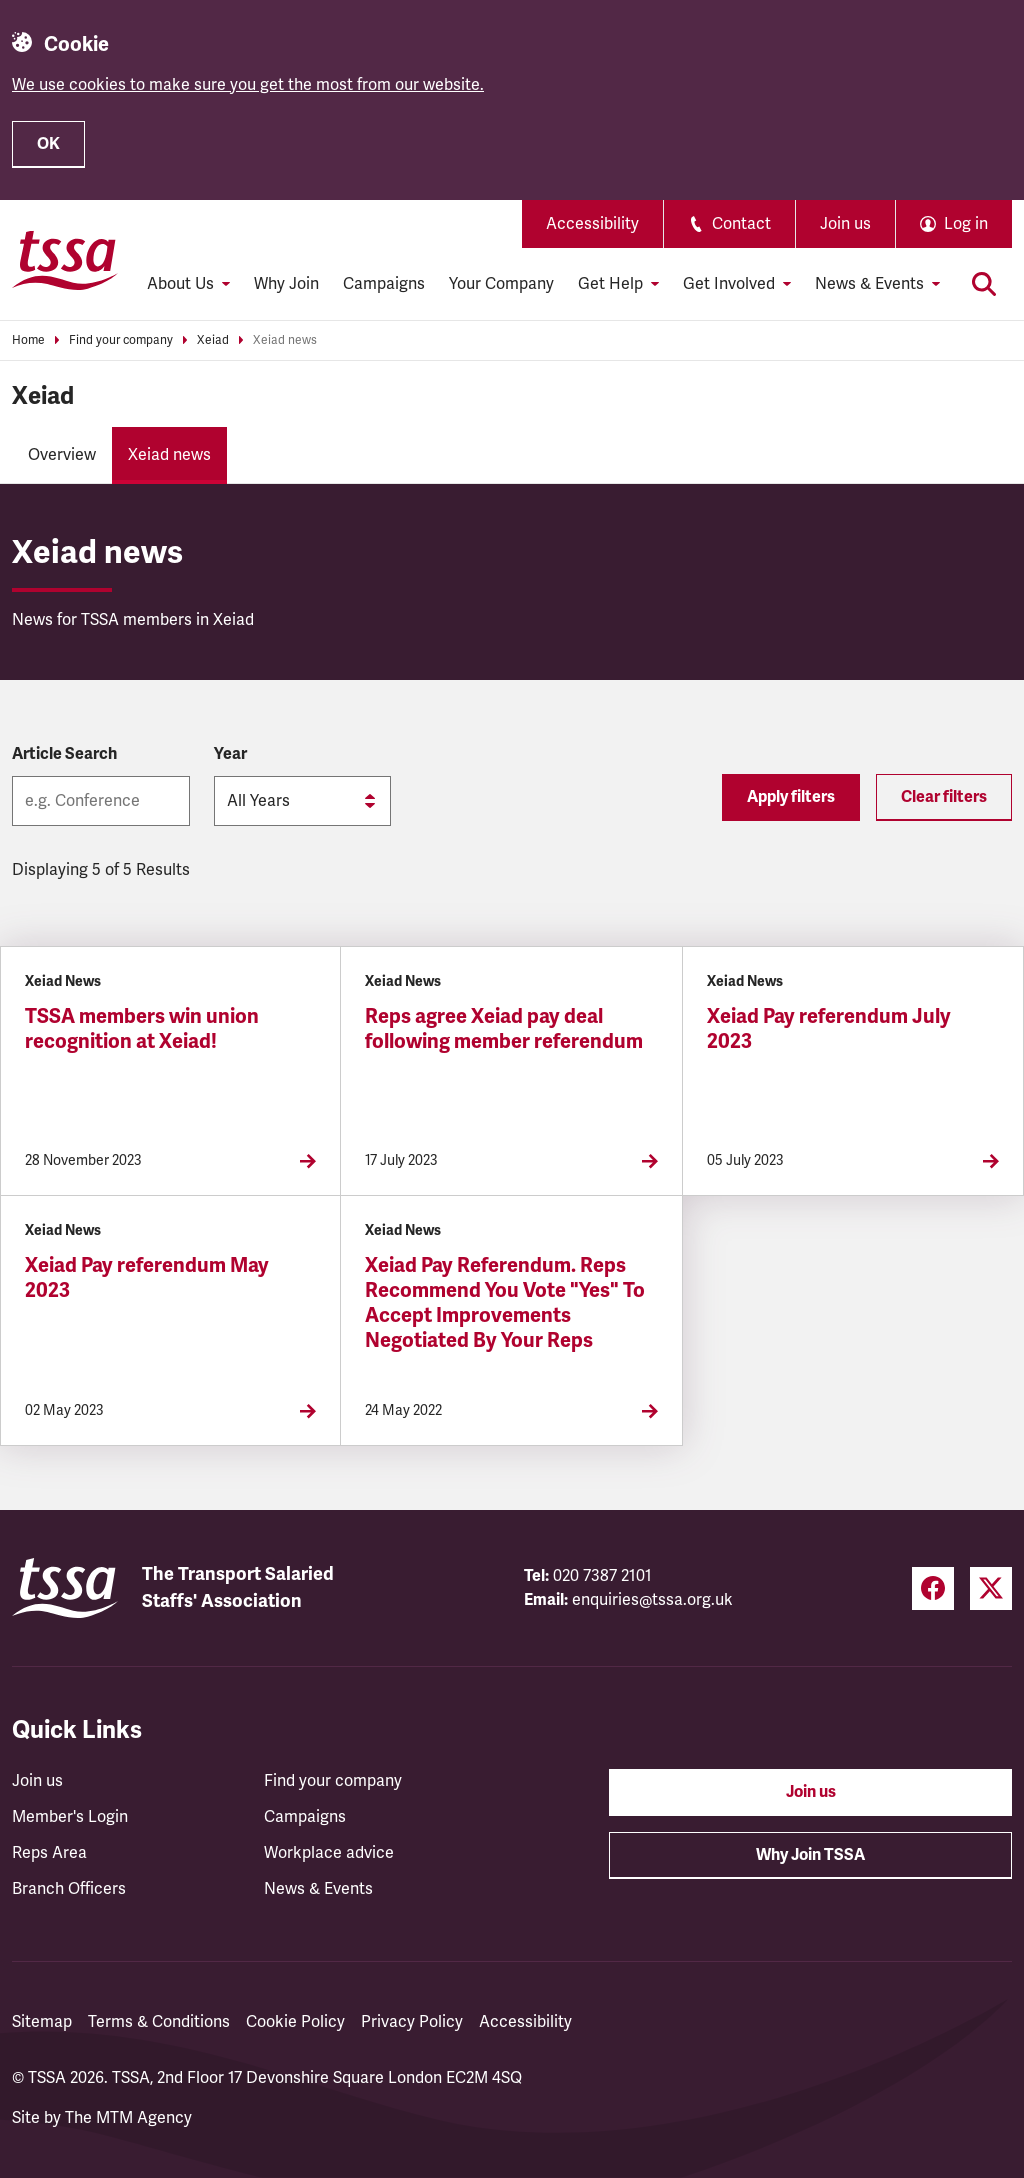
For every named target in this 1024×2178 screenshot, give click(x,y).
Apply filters (791, 797)
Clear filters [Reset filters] (944, 797)
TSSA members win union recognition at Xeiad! (142, 1029)
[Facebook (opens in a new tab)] (933, 1588)
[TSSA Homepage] (65, 260)
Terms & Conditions (159, 2022)
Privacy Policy (412, 2022)
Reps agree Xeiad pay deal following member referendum (504, 1029)
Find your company (121, 340)
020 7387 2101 (602, 1576)
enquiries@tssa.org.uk (652, 1600)
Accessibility (592, 224)
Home (28, 340)
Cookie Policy (295, 2022)
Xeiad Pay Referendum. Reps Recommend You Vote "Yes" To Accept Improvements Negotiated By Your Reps (505, 1303)
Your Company (501, 284)
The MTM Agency (128, 2118)
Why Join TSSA (810, 1855)
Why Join (286, 284)
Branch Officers (69, 1889)
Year (230, 754)
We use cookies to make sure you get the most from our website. (248, 85)
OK (48, 144)
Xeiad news (285, 340)
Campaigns (384, 284)
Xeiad (213, 340)
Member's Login (70, 1817)
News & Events (318, 1889)
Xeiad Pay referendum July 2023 (829, 1029)
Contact (729, 224)
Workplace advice (329, 1853)
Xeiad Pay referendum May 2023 (147, 1278)
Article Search (64, 754)
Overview (62, 455)
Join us (845, 224)
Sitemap (42, 2022)
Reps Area (49, 1853)
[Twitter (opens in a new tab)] (991, 1588)
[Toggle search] (984, 284)
